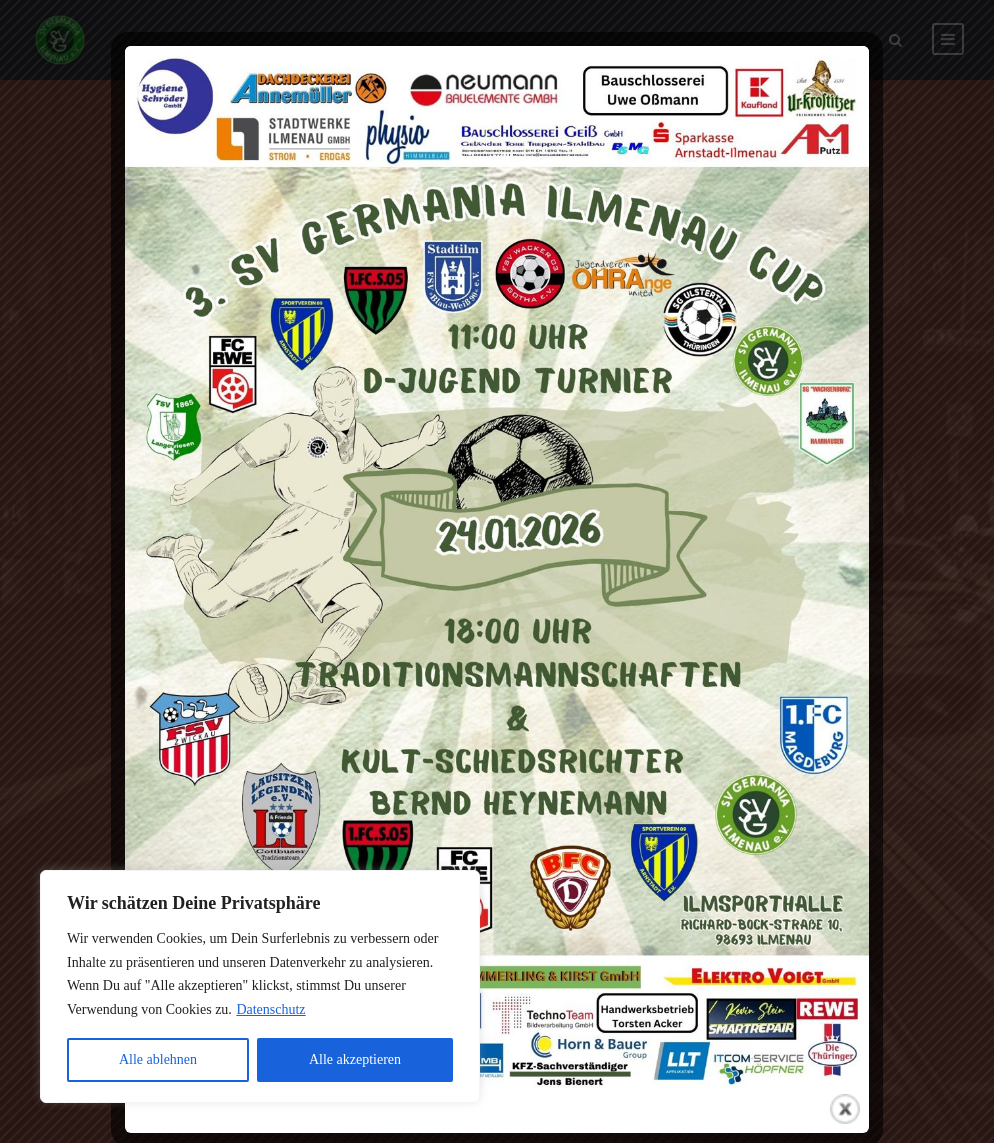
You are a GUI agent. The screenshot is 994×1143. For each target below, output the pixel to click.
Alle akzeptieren (355, 1059)
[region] (260, 986)
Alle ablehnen (158, 1059)
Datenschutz (270, 1009)
